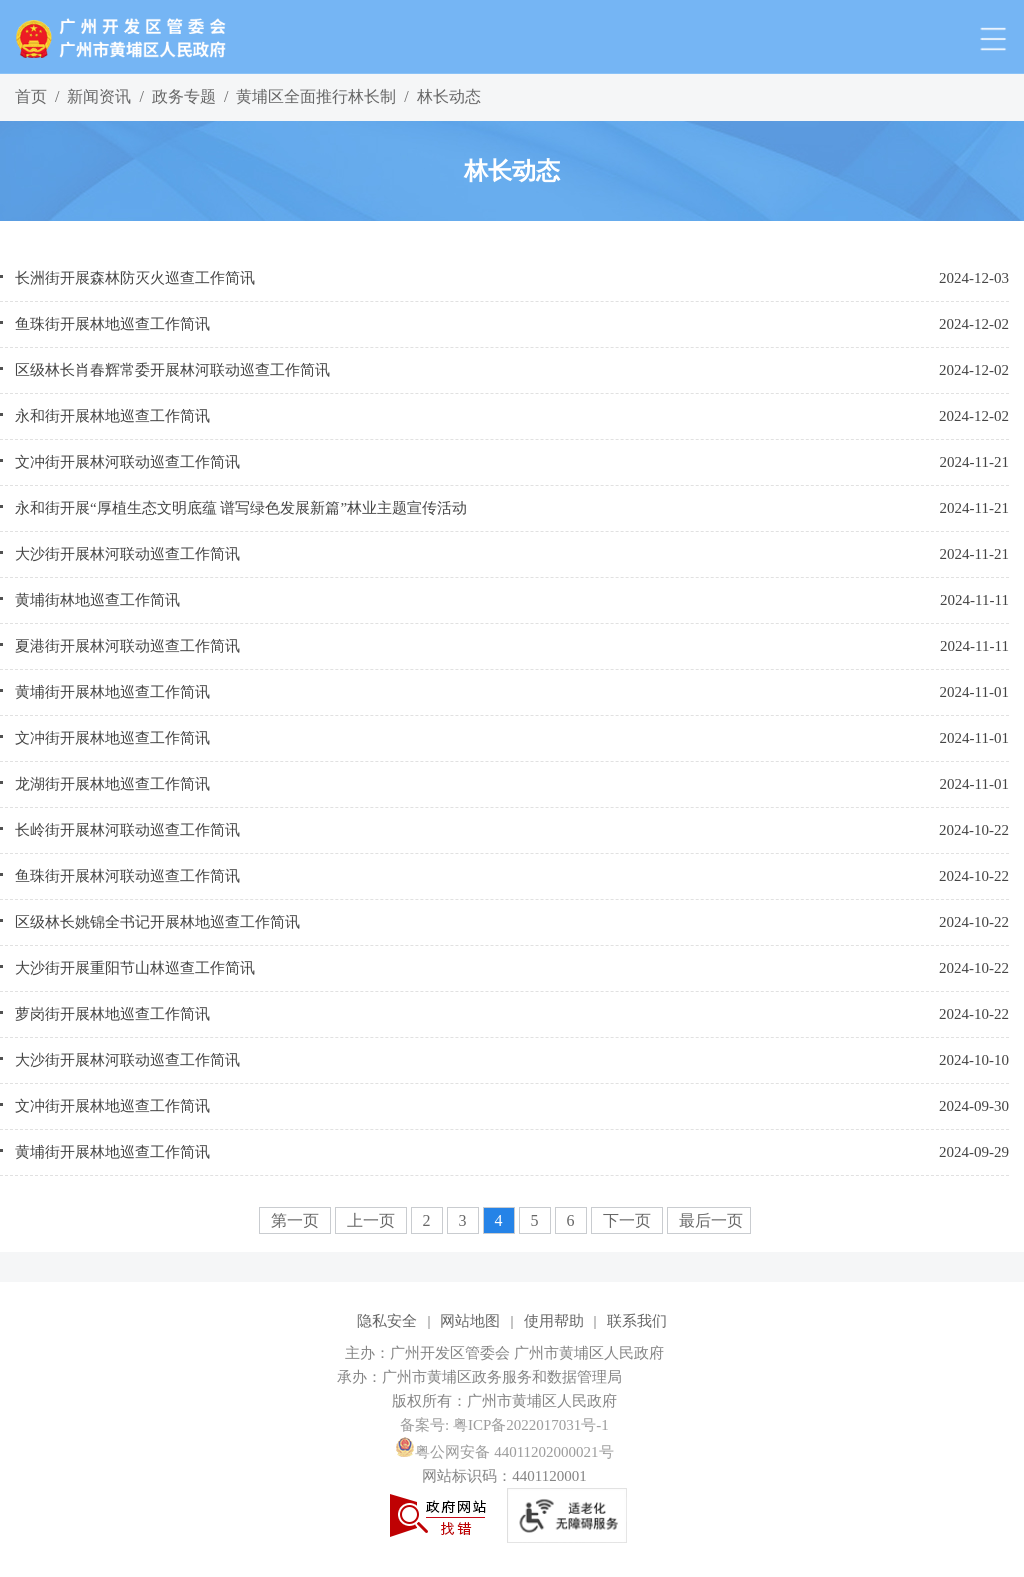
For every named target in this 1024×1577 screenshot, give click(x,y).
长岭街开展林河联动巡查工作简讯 (127, 830)
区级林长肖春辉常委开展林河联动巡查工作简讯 (172, 370)
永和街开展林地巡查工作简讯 (112, 416)
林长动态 (449, 96)
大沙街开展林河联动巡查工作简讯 (127, 554)
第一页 (297, 1220)
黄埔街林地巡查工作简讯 (97, 600)
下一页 (629, 1220)
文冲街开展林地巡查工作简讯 (112, 738)
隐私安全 (387, 1321)
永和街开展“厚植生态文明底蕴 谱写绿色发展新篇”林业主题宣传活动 (241, 508)
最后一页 (711, 1220)
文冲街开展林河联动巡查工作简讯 (127, 462)
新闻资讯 (99, 96)
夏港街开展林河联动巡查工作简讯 (127, 646)
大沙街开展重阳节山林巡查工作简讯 (135, 968)
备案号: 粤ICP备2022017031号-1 (504, 1425)
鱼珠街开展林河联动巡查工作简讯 (127, 876)
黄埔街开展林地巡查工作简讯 (112, 692)
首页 (31, 96)
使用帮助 (554, 1321)
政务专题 (184, 96)
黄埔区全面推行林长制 (316, 96)
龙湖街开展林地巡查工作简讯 (112, 784)
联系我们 (637, 1321)
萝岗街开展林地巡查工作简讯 (112, 1014)
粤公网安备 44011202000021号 (504, 1452)
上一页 (373, 1220)
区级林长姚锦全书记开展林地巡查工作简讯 (157, 922)
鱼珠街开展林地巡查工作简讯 (112, 324)
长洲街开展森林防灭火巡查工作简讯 (135, 278)
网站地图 (470, 1321)
